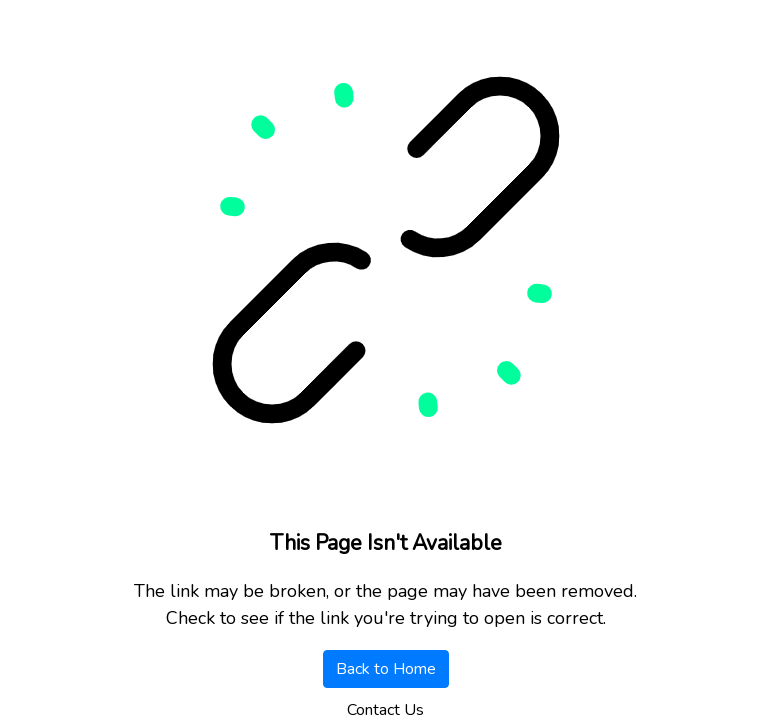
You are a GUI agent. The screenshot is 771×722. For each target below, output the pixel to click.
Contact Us (385, 710)
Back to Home (386, 669)
